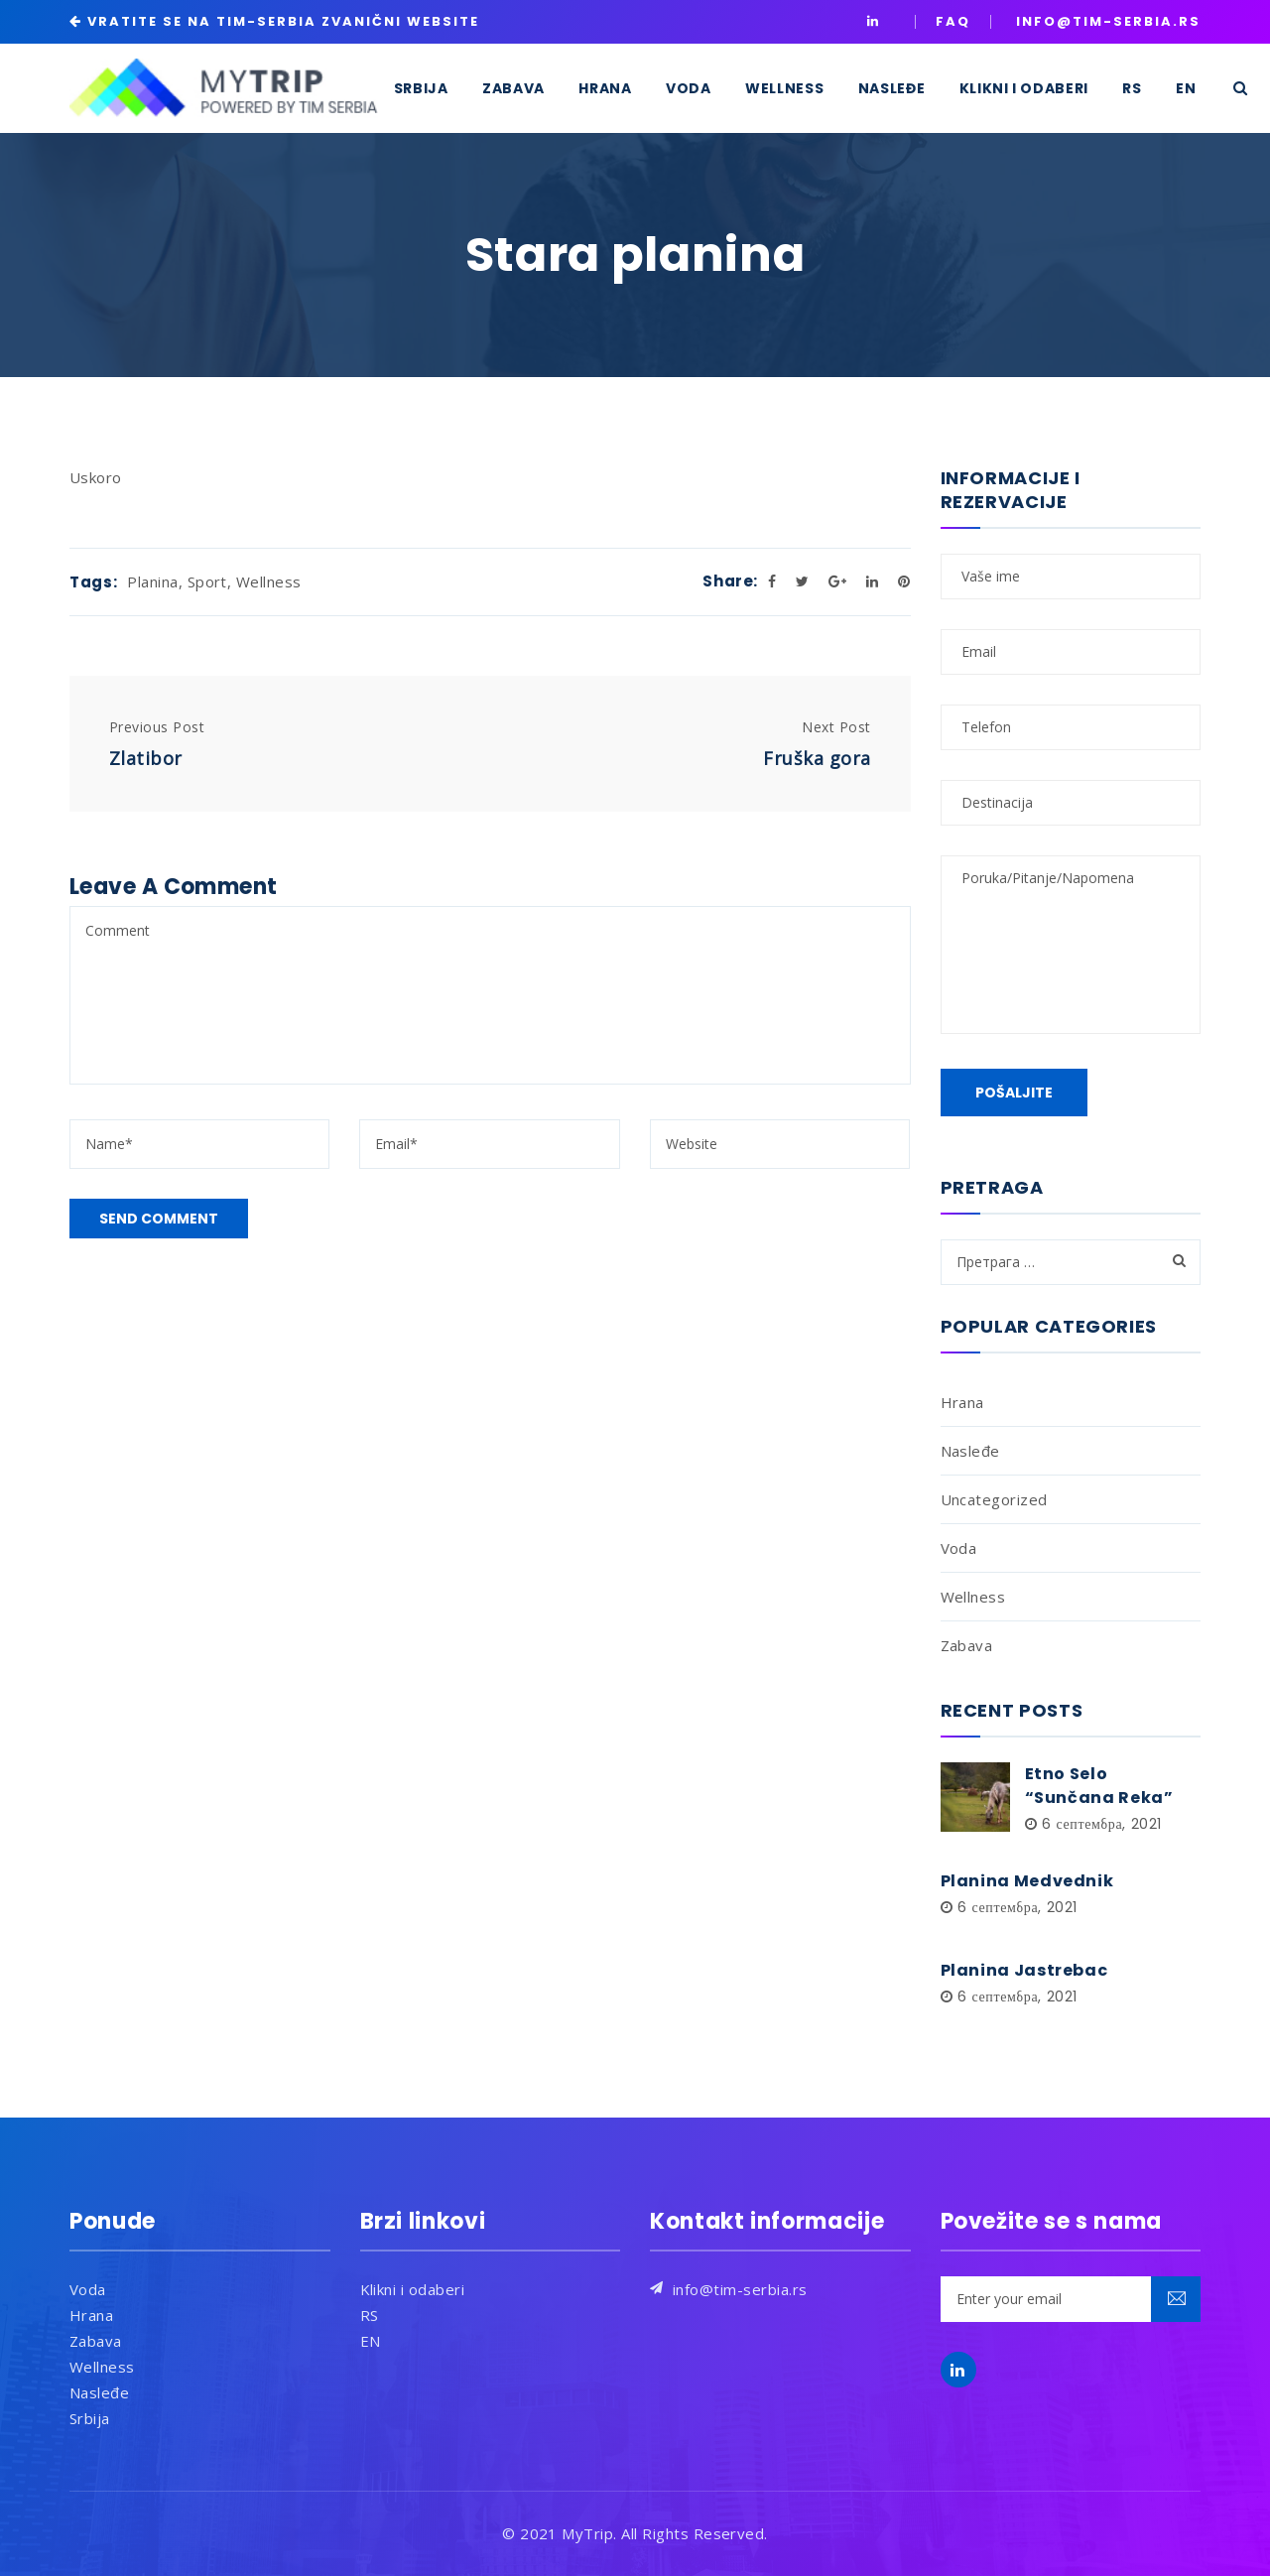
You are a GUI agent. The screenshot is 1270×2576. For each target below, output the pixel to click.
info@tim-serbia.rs (740, 2289)
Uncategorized (994, 1499)
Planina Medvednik (1027, 1880)
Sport (207, 581)
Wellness (269, 581)
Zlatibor (146, 758)
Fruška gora (816, 758)
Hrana (962, 1402)
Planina (152, 581)
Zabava (967, 1645)
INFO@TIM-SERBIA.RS (1108, 21)
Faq (953, 21)
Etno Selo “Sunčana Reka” (1099, 1785)
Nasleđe (970, 1451)
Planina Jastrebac (1024, 1970)
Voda (959, 1548)
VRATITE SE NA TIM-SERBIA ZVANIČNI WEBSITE (283, 21)
